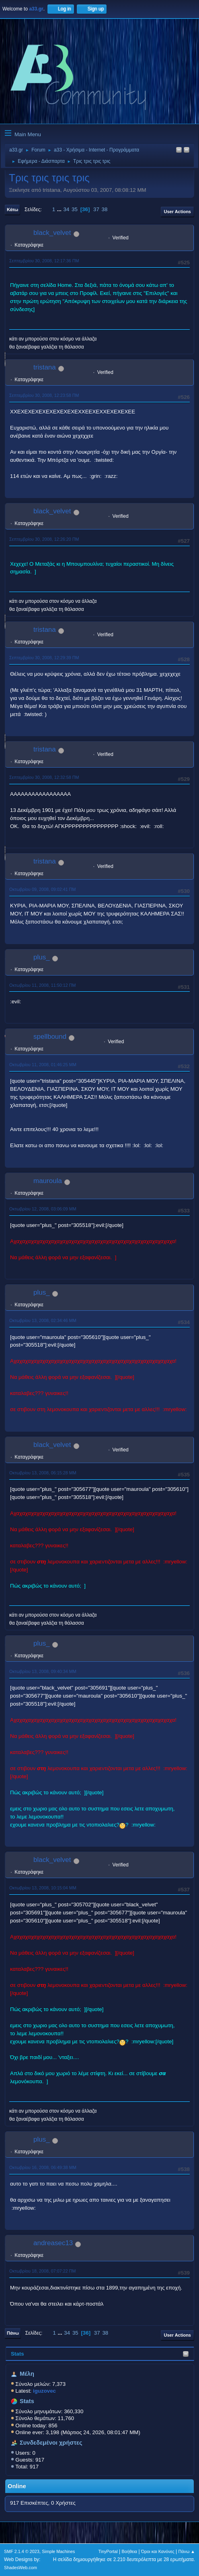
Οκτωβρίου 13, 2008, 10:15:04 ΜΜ (42, 1887)
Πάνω (13, 2333)
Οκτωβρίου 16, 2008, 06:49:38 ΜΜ (42, 2167)
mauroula (47, 1181)
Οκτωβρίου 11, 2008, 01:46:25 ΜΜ (42, 1064)
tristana (44, 367)
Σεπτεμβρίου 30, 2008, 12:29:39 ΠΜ (44, 657)
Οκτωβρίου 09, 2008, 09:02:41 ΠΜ (42, 889)
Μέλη (27, 2374)
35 (75, 209)
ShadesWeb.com (20, 2567)
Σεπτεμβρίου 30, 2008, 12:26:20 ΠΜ (44, 539)
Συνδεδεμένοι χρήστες (51, 2442)
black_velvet (52, 233)
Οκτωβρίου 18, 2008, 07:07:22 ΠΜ (42, 2271)
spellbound (49, 1036)
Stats (17, 2354)
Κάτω (12, 209)
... (60, 209)
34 (67, 209)
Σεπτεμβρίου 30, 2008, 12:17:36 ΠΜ (44, 260)
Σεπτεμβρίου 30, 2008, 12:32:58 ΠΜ (44, 777)
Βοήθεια (129, 2551)
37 (96, 209)
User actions (177, 211)
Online (17, 2486)
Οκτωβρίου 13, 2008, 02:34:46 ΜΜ (42, 1320)
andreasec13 (53, 2243)
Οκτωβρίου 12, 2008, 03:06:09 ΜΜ (42, 1208)
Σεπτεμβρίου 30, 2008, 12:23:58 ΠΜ (44, 395)
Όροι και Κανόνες (157, 2551)
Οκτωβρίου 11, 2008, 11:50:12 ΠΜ (42, 985)
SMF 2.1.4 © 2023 (21, 2551)
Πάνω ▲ (186, 2551)
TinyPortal (108, 2551)
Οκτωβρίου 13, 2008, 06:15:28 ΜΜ (42, 1472)
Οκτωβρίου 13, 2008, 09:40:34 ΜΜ (42, 1671)
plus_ (41, 957)
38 (105, 209)
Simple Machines (58, 2551)
